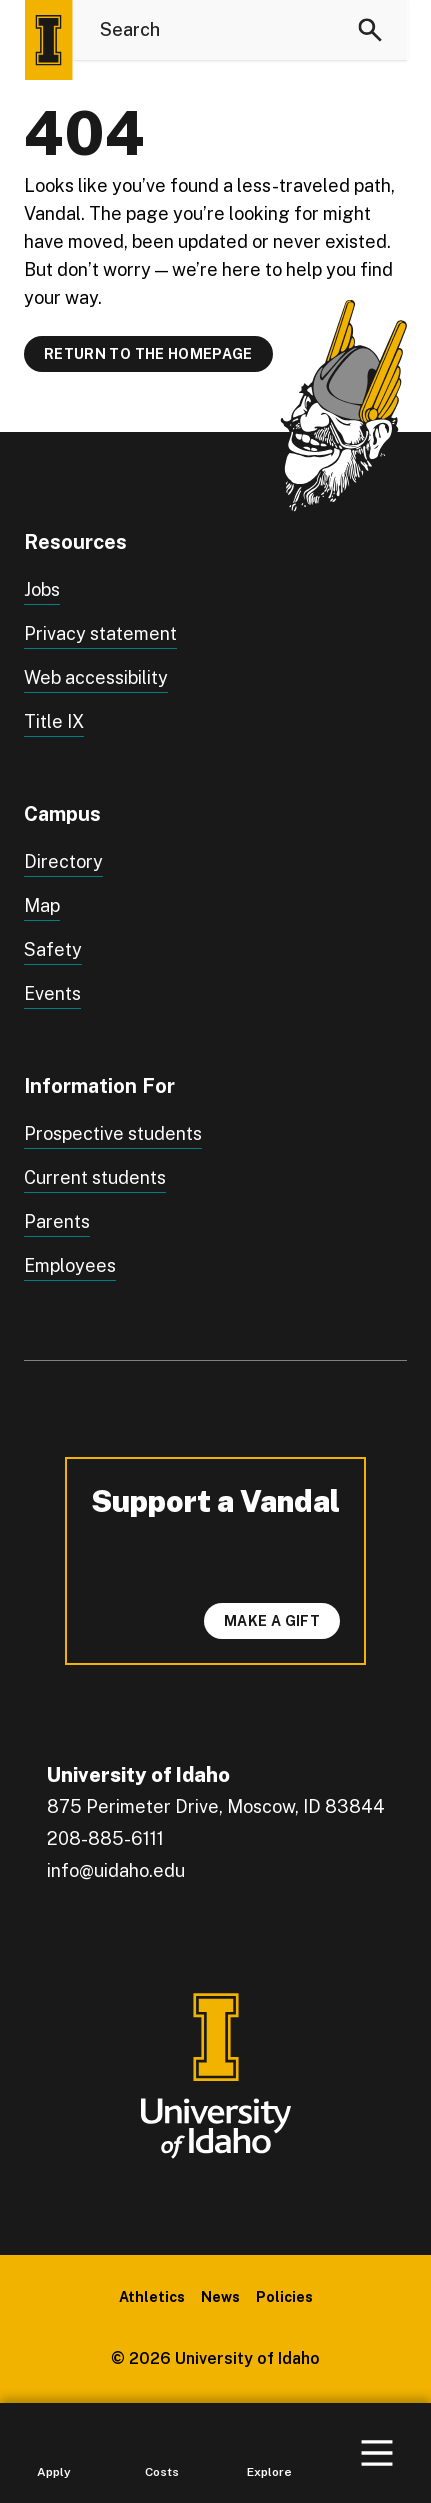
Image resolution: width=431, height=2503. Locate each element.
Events (52, 993)
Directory (63, 861)
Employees (70, 1265)
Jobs (42, 589)
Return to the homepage (148, 354)
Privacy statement (100, 633)
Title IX (54, 721)
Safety (53, 949)
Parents (57, 1221)
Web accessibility (96, 677)
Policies (284, 2297)
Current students (95, 1177)
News (220, 2297)
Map (42, 905)
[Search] (370, 30)
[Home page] (48, 40)
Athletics (152, 2297)
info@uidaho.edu (116, 1870)
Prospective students (113, 1133)
